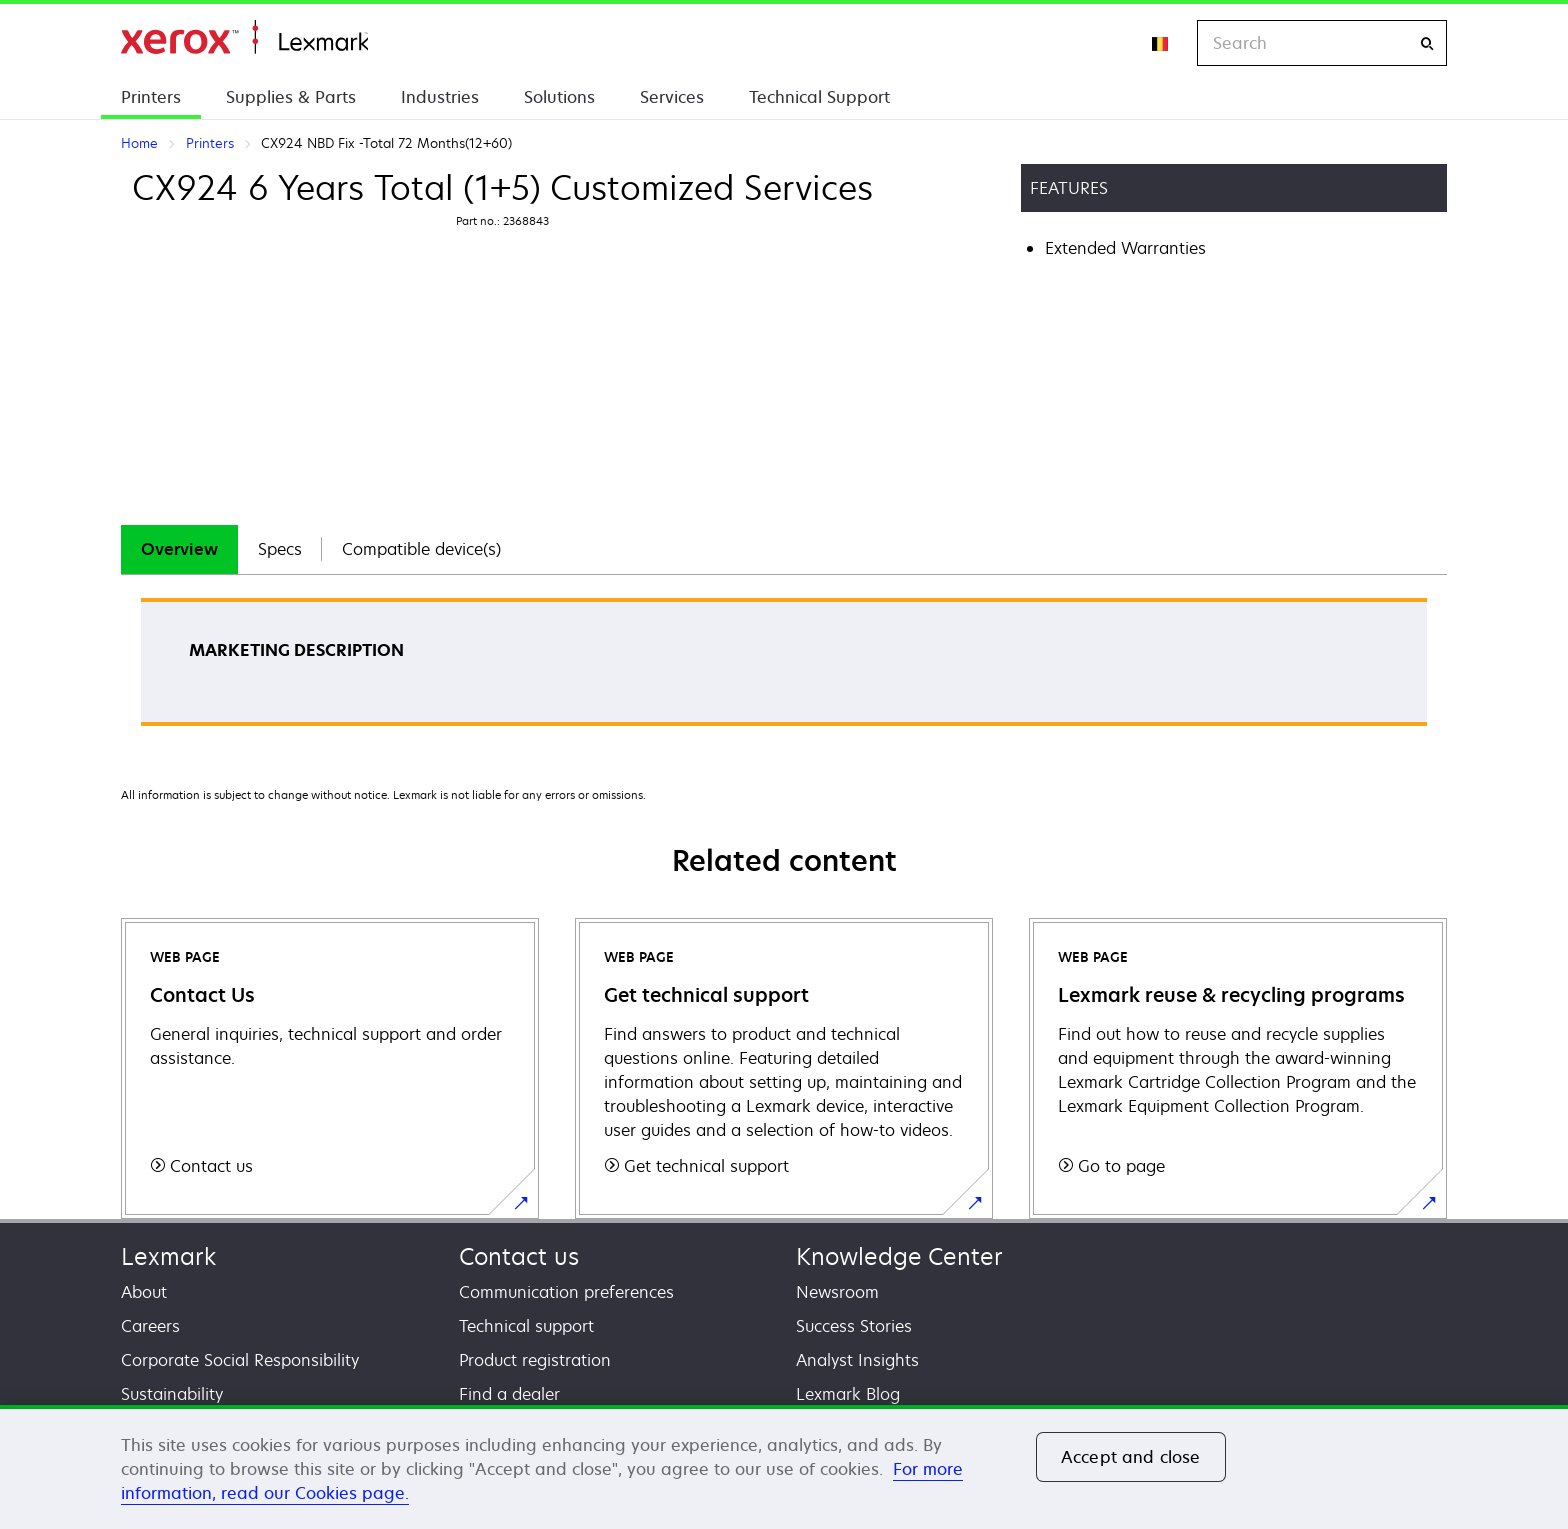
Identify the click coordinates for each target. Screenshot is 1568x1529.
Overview (179, 549)
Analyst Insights (857, 1360)
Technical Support (819, 97)
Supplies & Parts (291, 97)
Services (672, 97)
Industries (440, 97)
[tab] (179, 549)
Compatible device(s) (421, 549)
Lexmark (168, 1256)
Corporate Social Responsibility (240, 1360)
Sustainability (172, 1394)
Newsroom (837, 1292)
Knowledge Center (899, 1256)
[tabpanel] (784, 668)
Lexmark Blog (848, 1394)
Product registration (535, 1360)
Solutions (559, 97)
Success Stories (854, 1326)
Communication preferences (566, 1292)
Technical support (526, 1326)
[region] (784, 1467)
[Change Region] (1161, 43)
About (144, 1292)
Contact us (519, 1256)
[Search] (1427, 43)
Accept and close (1131, 1457)
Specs (280, 549)
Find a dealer (509, 1394)
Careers (150, 1326)
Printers (151, 97)
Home (244, 37)
